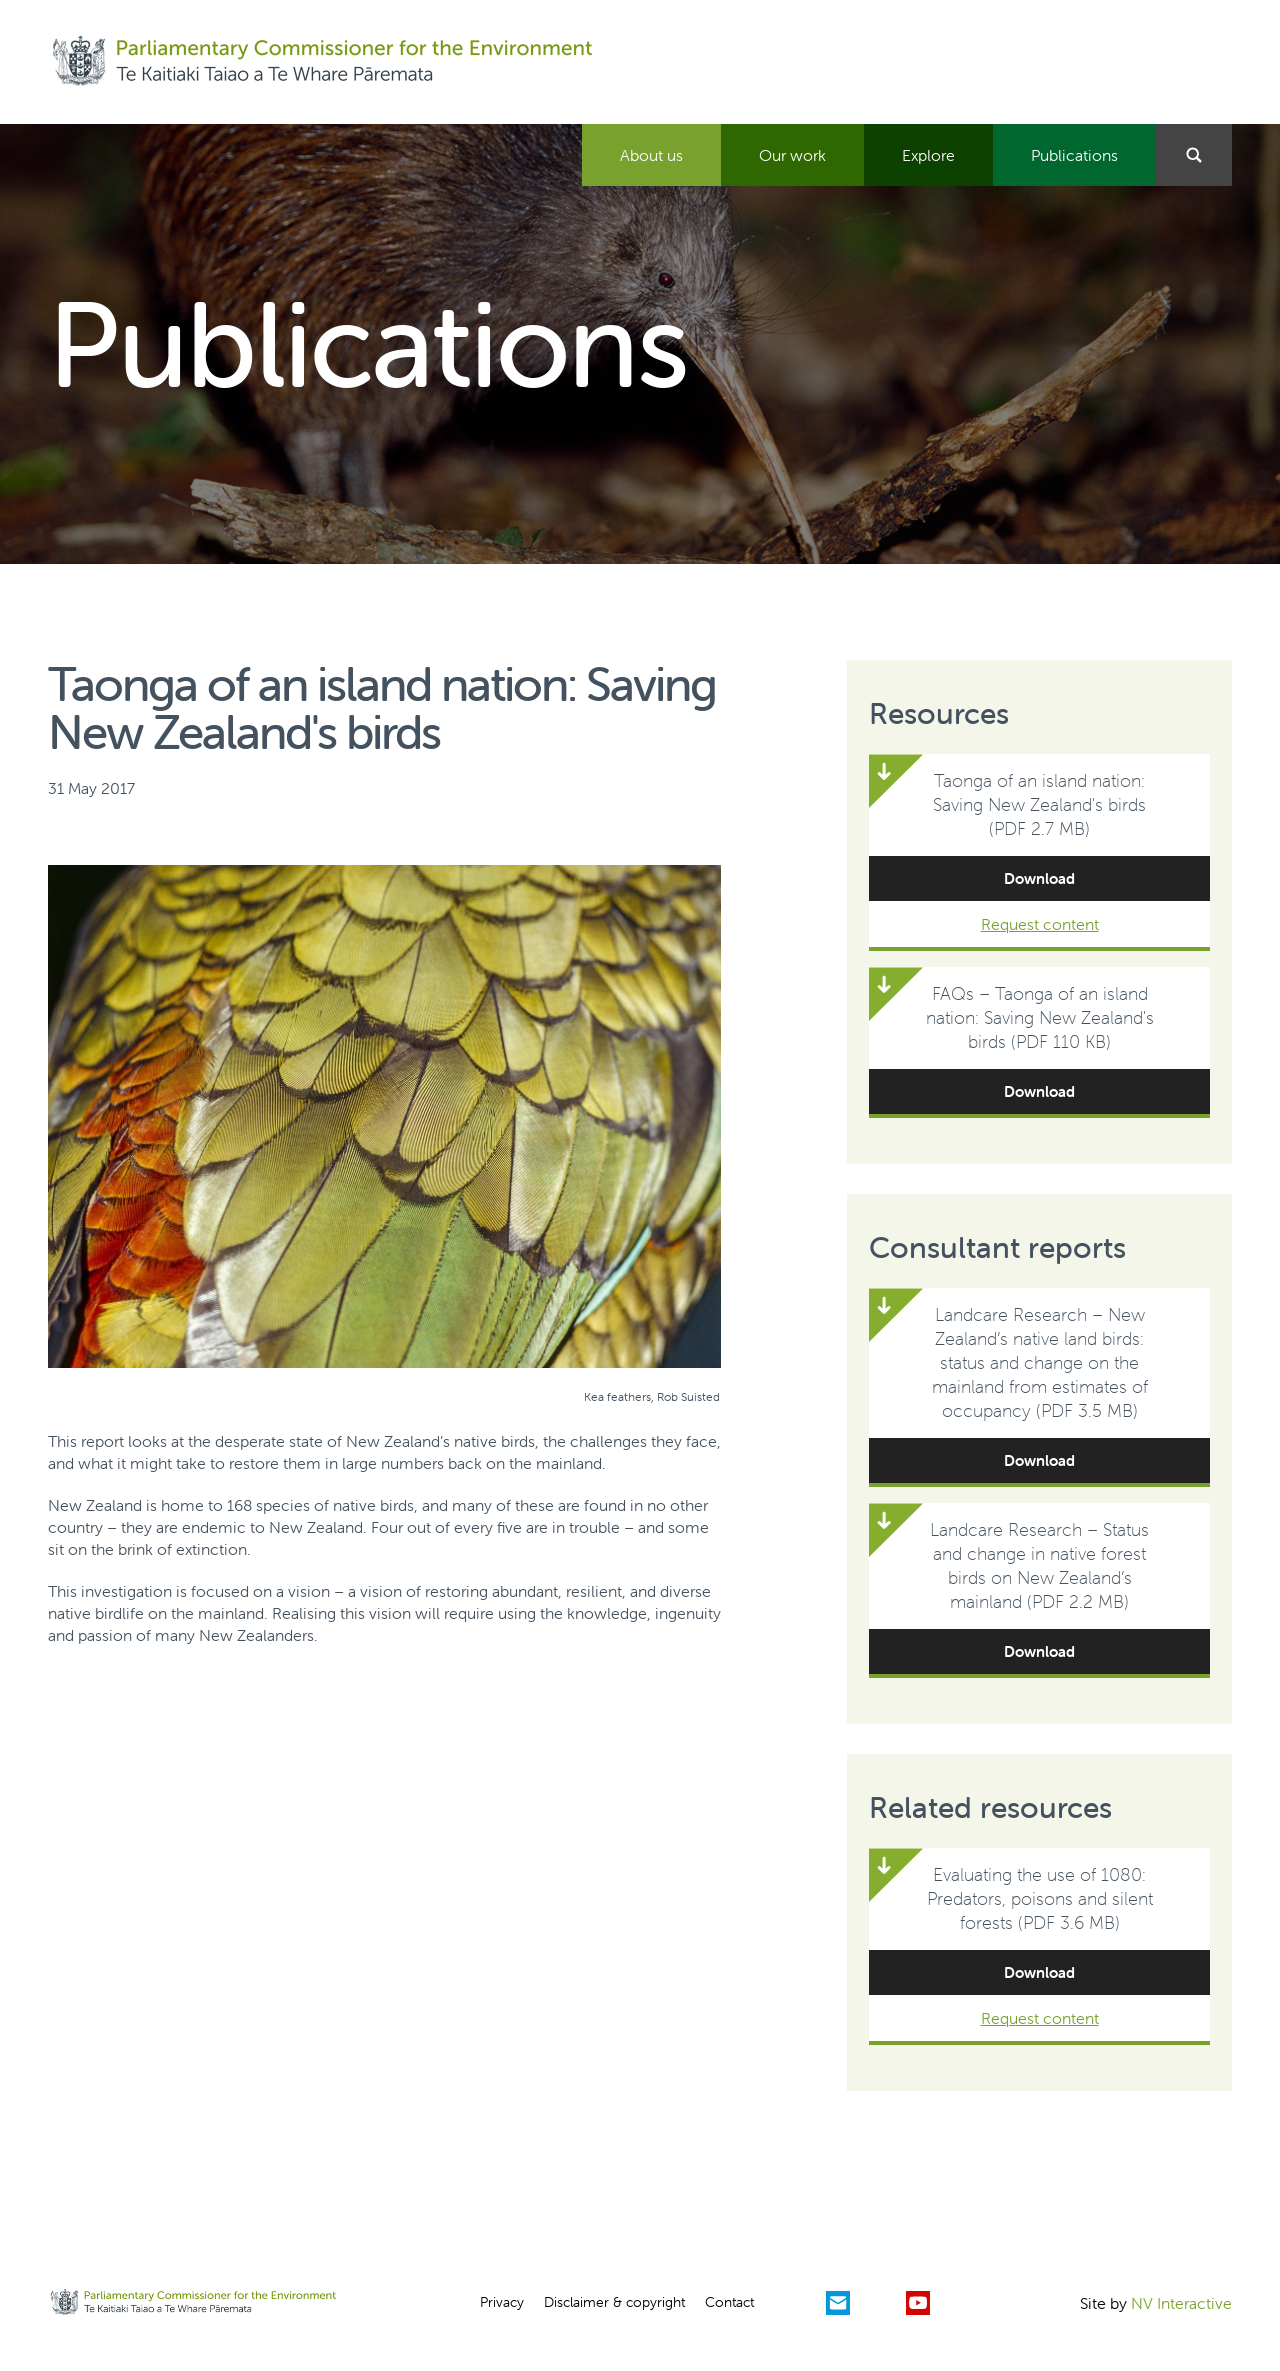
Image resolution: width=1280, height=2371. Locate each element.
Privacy (502, 2302)
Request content (1040, 924)
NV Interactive (1181, 2303)
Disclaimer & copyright (614, 2302)
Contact (729, 2302)
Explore (928, 155)
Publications (1074, 155)
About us (651, 155)
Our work (792, 155)
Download (1039, 878)
